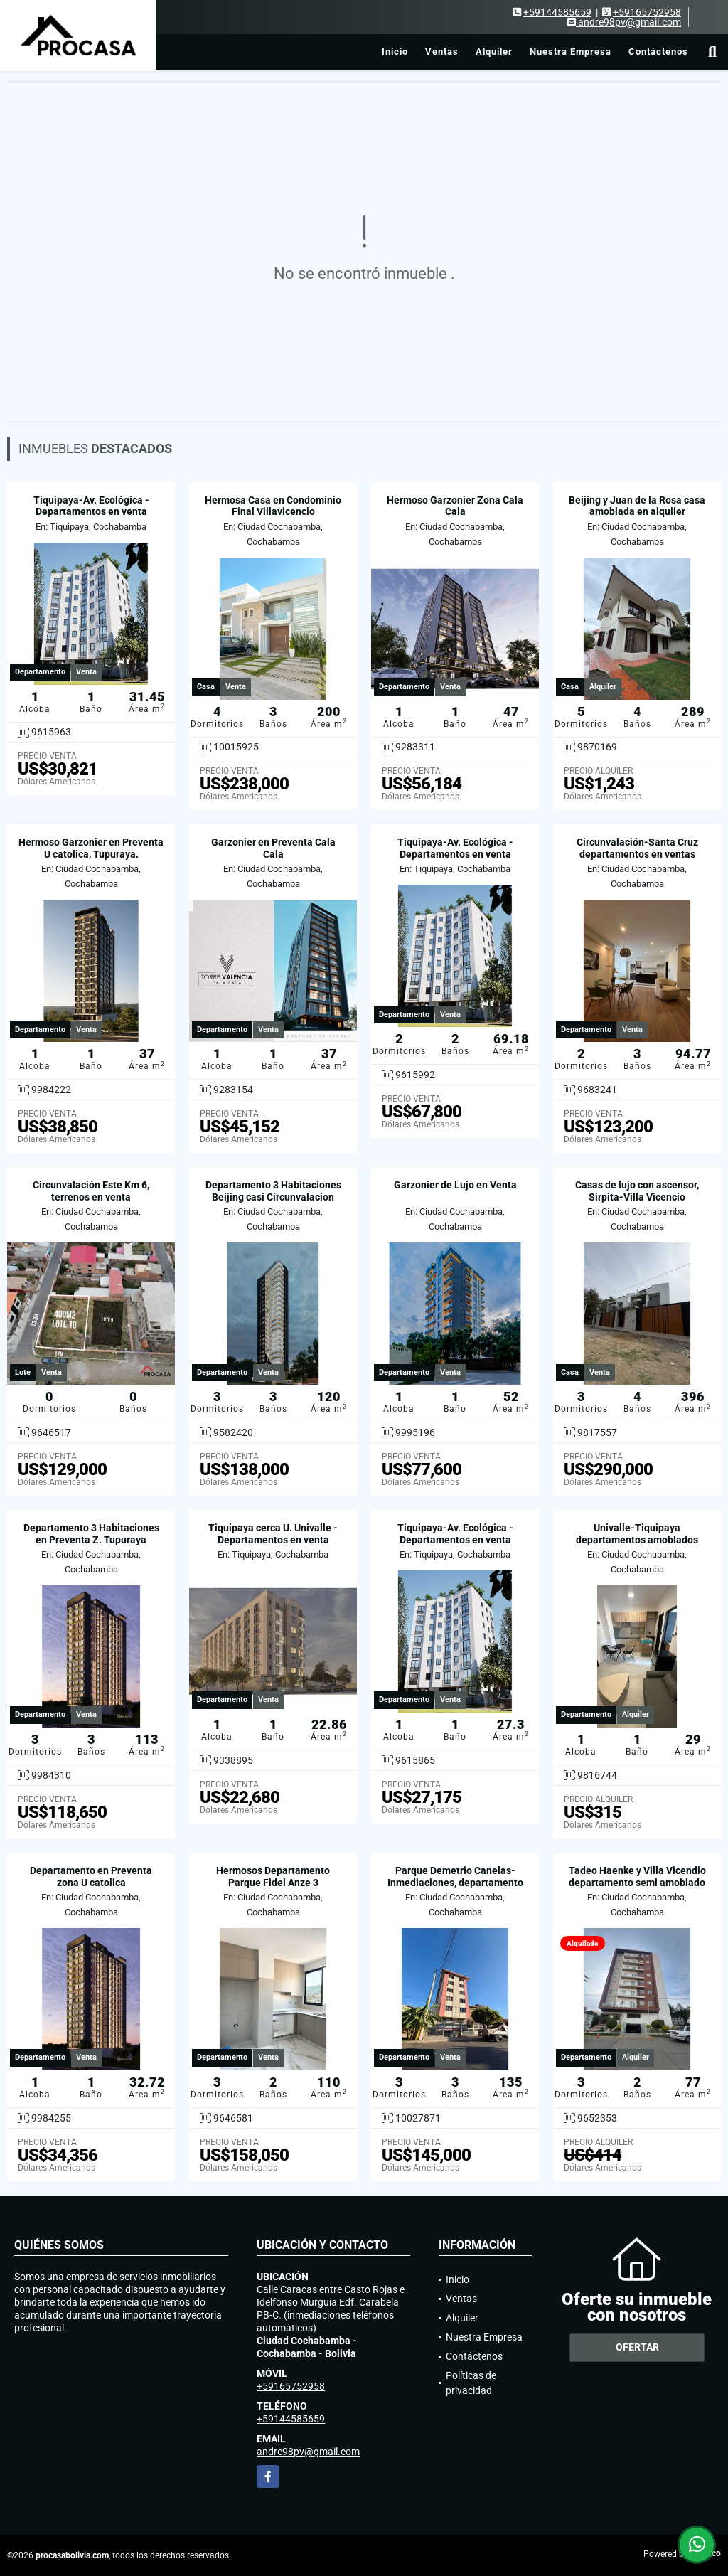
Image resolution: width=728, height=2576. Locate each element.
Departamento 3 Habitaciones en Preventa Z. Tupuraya (91, 1533)
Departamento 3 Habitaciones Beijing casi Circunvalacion (273, 1191)
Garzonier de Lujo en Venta (455, 1185)
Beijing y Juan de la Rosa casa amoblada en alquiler (637, 506)
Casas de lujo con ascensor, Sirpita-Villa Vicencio (637, 1191)
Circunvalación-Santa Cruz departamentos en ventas (637, 848)
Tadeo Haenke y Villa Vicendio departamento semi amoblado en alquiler (637, 1882)
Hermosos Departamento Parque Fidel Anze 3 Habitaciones (273, 1882)
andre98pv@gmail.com (308, 2451)
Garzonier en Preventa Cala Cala (273, 848)
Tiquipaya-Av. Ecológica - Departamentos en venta (91, 506)
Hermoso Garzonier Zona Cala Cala (455, 506)
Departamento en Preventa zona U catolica (91, 1876)
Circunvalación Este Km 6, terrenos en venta (91, 1191)
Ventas (442, 51)
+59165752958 (647, 12)
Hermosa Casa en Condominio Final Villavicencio (273, 506)
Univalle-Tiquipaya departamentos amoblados (637, 1533)
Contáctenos (658, 51)
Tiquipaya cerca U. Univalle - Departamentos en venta (273, 1533)
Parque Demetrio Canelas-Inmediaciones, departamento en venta (455, 1882)
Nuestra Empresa (570, 51)
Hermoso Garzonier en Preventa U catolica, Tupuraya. (91, 848)
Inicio (395, 51)
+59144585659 (557, 12)
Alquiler (494, 51)
